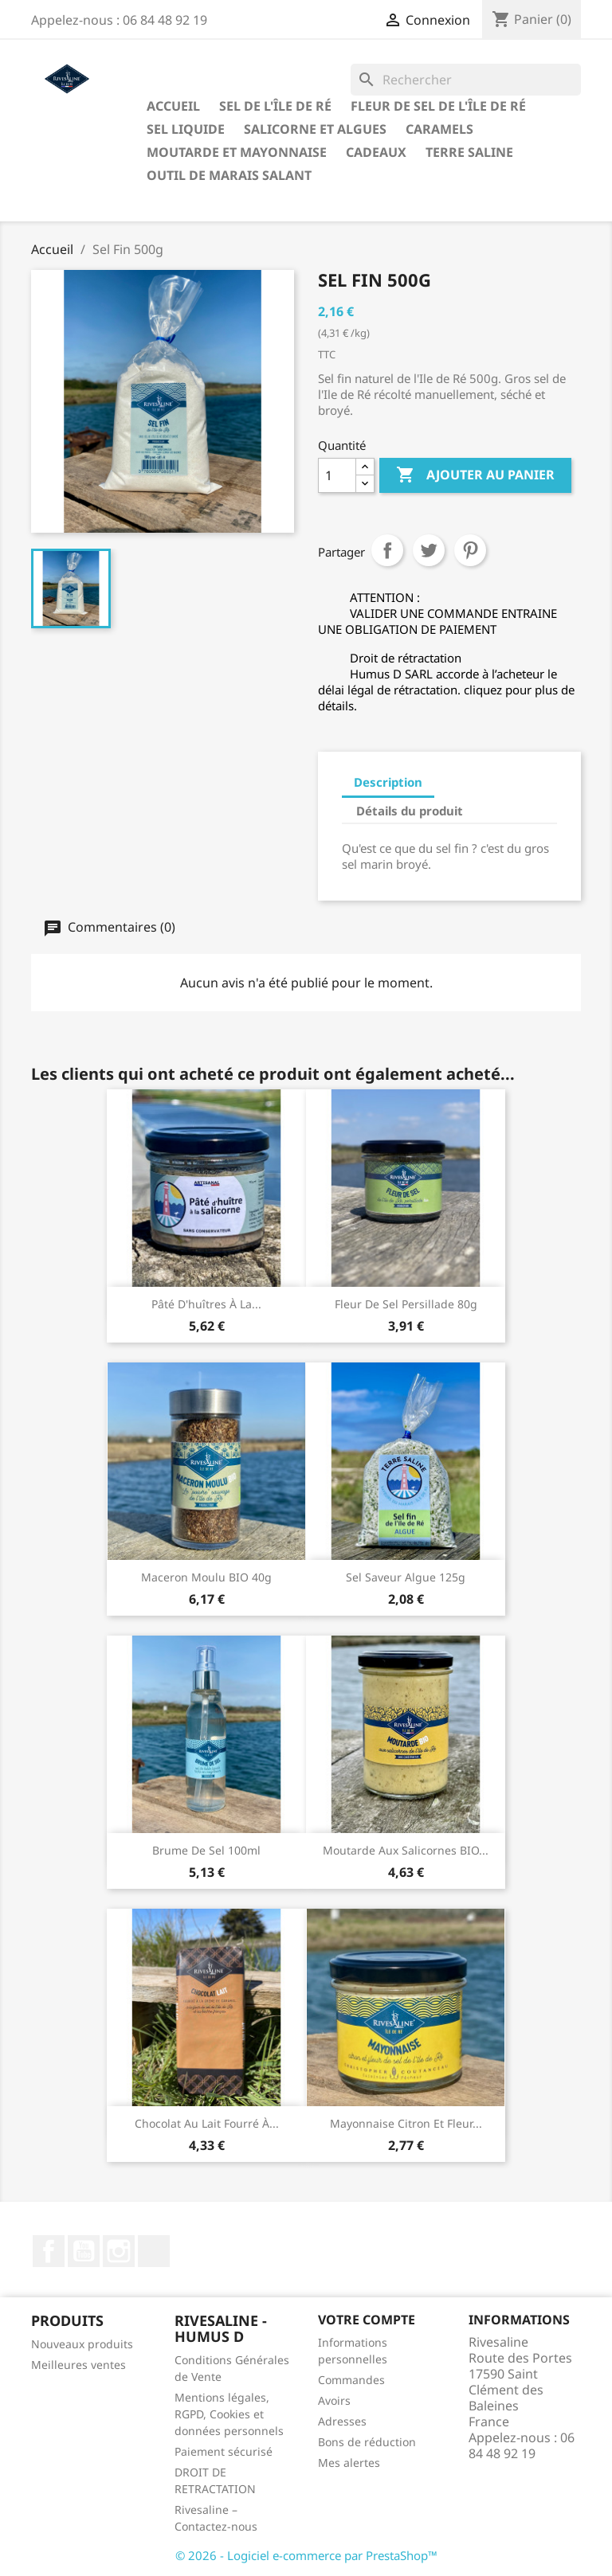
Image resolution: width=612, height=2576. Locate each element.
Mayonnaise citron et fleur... (406, 2123)
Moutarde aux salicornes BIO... (405, 1850)
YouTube (84, 2251)
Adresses (342, 2421)
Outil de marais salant (229, 175)
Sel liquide (186, 129)
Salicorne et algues (315, 129)
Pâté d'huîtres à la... (206, 1303)
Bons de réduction (367, 2441)
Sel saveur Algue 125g (405, 1577)
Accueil (173, 106)
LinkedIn (154, 2251)
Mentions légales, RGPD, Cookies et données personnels (229, 2414)
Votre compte (366, 2319)
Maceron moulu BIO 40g (206, 1577)
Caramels (439, 129)
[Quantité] (337, 475)
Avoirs (334, 2400)
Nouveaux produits (82, 2343)
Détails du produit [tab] (409, 811)
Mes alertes (349, 2462)
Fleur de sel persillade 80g (406, 1303)
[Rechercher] (466, 80)
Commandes (351, 2379)
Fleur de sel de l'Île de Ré (438, 106)
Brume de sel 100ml (206, 1850)
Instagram (119, 2251)
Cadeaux (376, 152)
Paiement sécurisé (224, 2451)
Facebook (49, 2251)
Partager (387, 550)
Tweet (429, 550)
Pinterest (470, 550)
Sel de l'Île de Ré (275, 106)
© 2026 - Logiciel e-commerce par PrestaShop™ (306, 2555)
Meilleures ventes (78, 2364)
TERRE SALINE (469, 152)
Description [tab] (388, 782)
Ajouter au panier (475, 475)
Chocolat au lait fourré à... (207, 2123)
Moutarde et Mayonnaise (237, 152)
